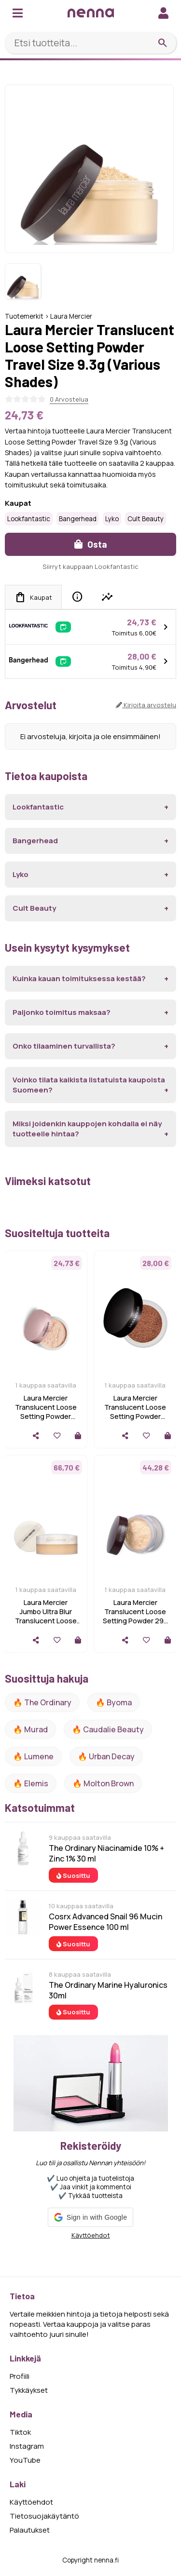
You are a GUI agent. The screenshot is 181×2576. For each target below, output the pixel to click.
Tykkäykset (29, 2390)
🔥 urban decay (106, 1756)
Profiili (19, 2376)
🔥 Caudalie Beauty (108, 1729)
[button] (90, 2217)
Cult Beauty (145, 518)
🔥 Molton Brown (103, 1783)
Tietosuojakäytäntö (44, 2516)
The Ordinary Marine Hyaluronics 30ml (108, 1990)
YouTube (25, 2460)
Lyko (112, 518)
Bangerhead (78, 518)
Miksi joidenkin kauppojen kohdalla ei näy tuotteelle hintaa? (87, 1129)
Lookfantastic (28, 518)
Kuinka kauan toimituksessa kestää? (79, 978)
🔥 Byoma (114, 1702)
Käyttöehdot (90, 2235)
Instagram (27, 2446)
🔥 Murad (30, 1729)
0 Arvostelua (69, 399)
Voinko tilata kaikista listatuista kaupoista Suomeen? (89, 1085)
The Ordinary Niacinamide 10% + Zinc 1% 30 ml (106, 1853)
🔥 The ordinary (42, 1702)
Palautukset (30, 2530)
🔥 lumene (33, 1756)
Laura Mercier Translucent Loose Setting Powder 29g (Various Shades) (135, 1616)
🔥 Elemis (30, 1783)
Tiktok (20, 2432)
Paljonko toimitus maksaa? (62, 1012)
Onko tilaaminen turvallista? (64, 1046)
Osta (90, 544)
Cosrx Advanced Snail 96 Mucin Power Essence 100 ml (105, 1921)
